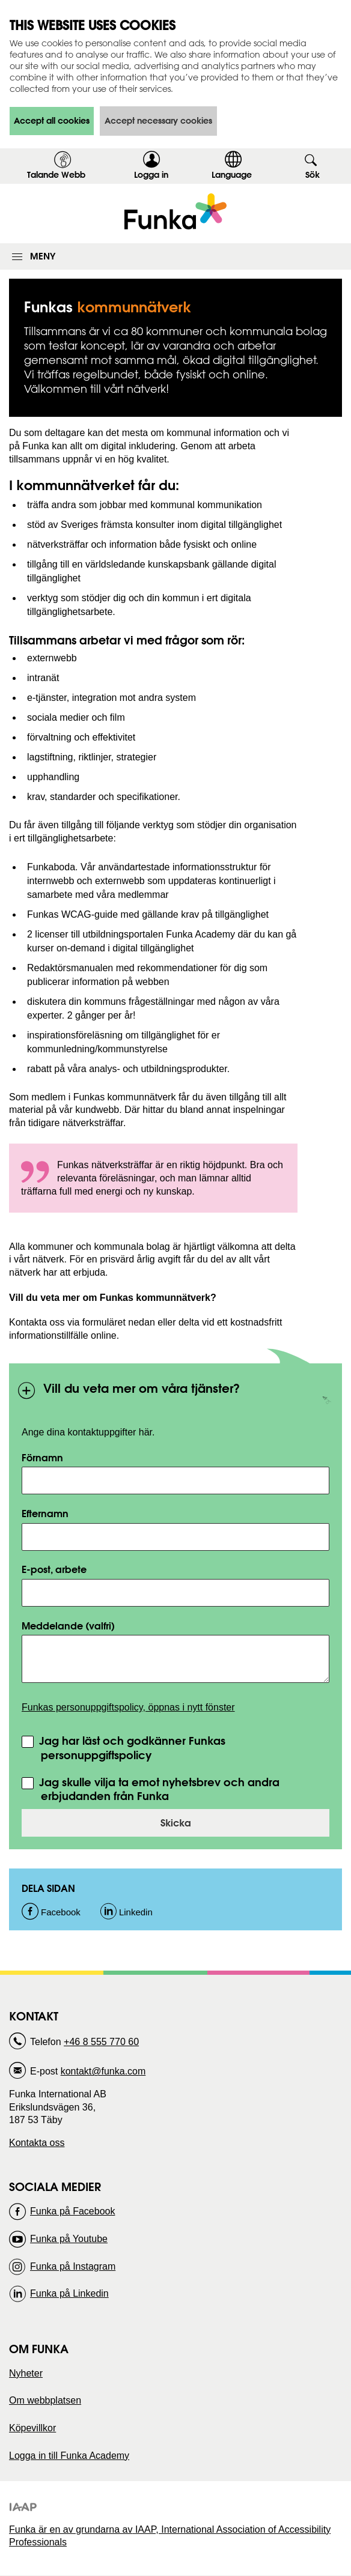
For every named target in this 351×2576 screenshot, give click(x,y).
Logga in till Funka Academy (69, 2455)
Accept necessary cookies (158, 120)
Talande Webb (56, 174)
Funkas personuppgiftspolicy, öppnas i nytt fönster (128, 1707)
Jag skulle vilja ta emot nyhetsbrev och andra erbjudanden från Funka (157, 1789)
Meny (42, 256)
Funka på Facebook (72, 2211)
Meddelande (68, 1625)
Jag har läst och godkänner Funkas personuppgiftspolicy (130, 1748)
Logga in (155, 176)
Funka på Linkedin (69, 2293)
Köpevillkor (32, 2428)
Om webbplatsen (45, 2400)
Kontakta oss (37, 2143)
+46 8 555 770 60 (101, 2042)
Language (232, 174)
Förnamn (42, 1457)
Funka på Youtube (69, 2239)
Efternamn (45, 1513)
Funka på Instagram (72, 2266)
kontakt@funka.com (103, 2071)
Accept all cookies (52, 120)
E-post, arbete (54, 1569)
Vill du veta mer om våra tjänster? (128, 1393)
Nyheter (26, 2373)
